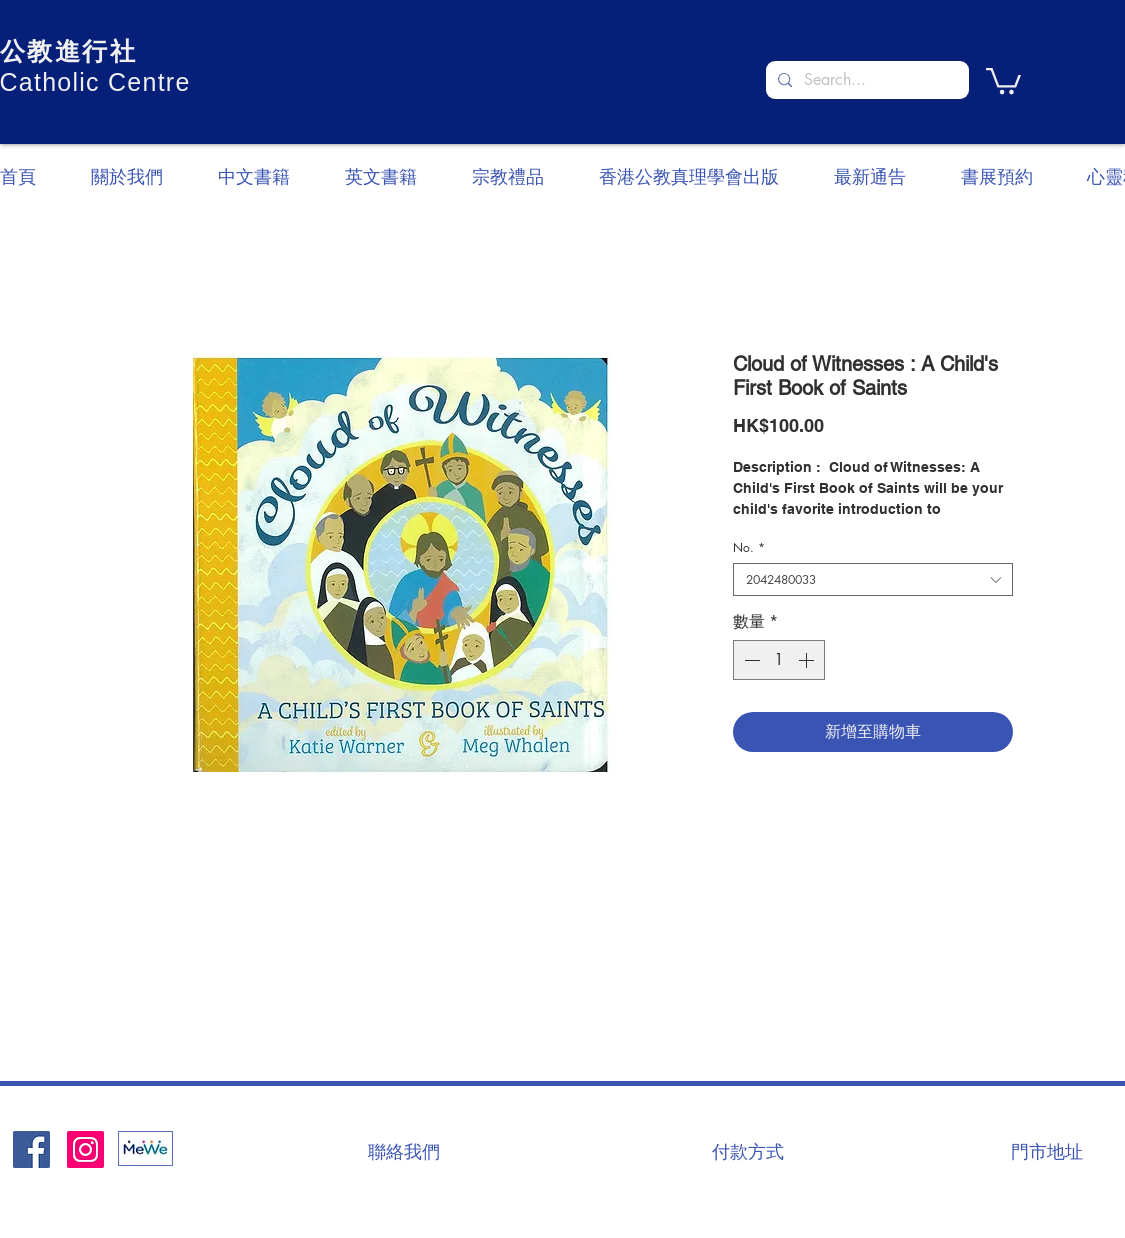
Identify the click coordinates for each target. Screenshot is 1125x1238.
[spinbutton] (779, 660)
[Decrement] (750, 660)
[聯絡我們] (404, 1151)
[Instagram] (85, 1149)
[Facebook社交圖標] (31, 1149)
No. (749, 547)
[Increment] (808, 660)
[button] (1003, 79)
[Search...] (865, 80)
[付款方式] (748, 1151)
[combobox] (873, 579)
